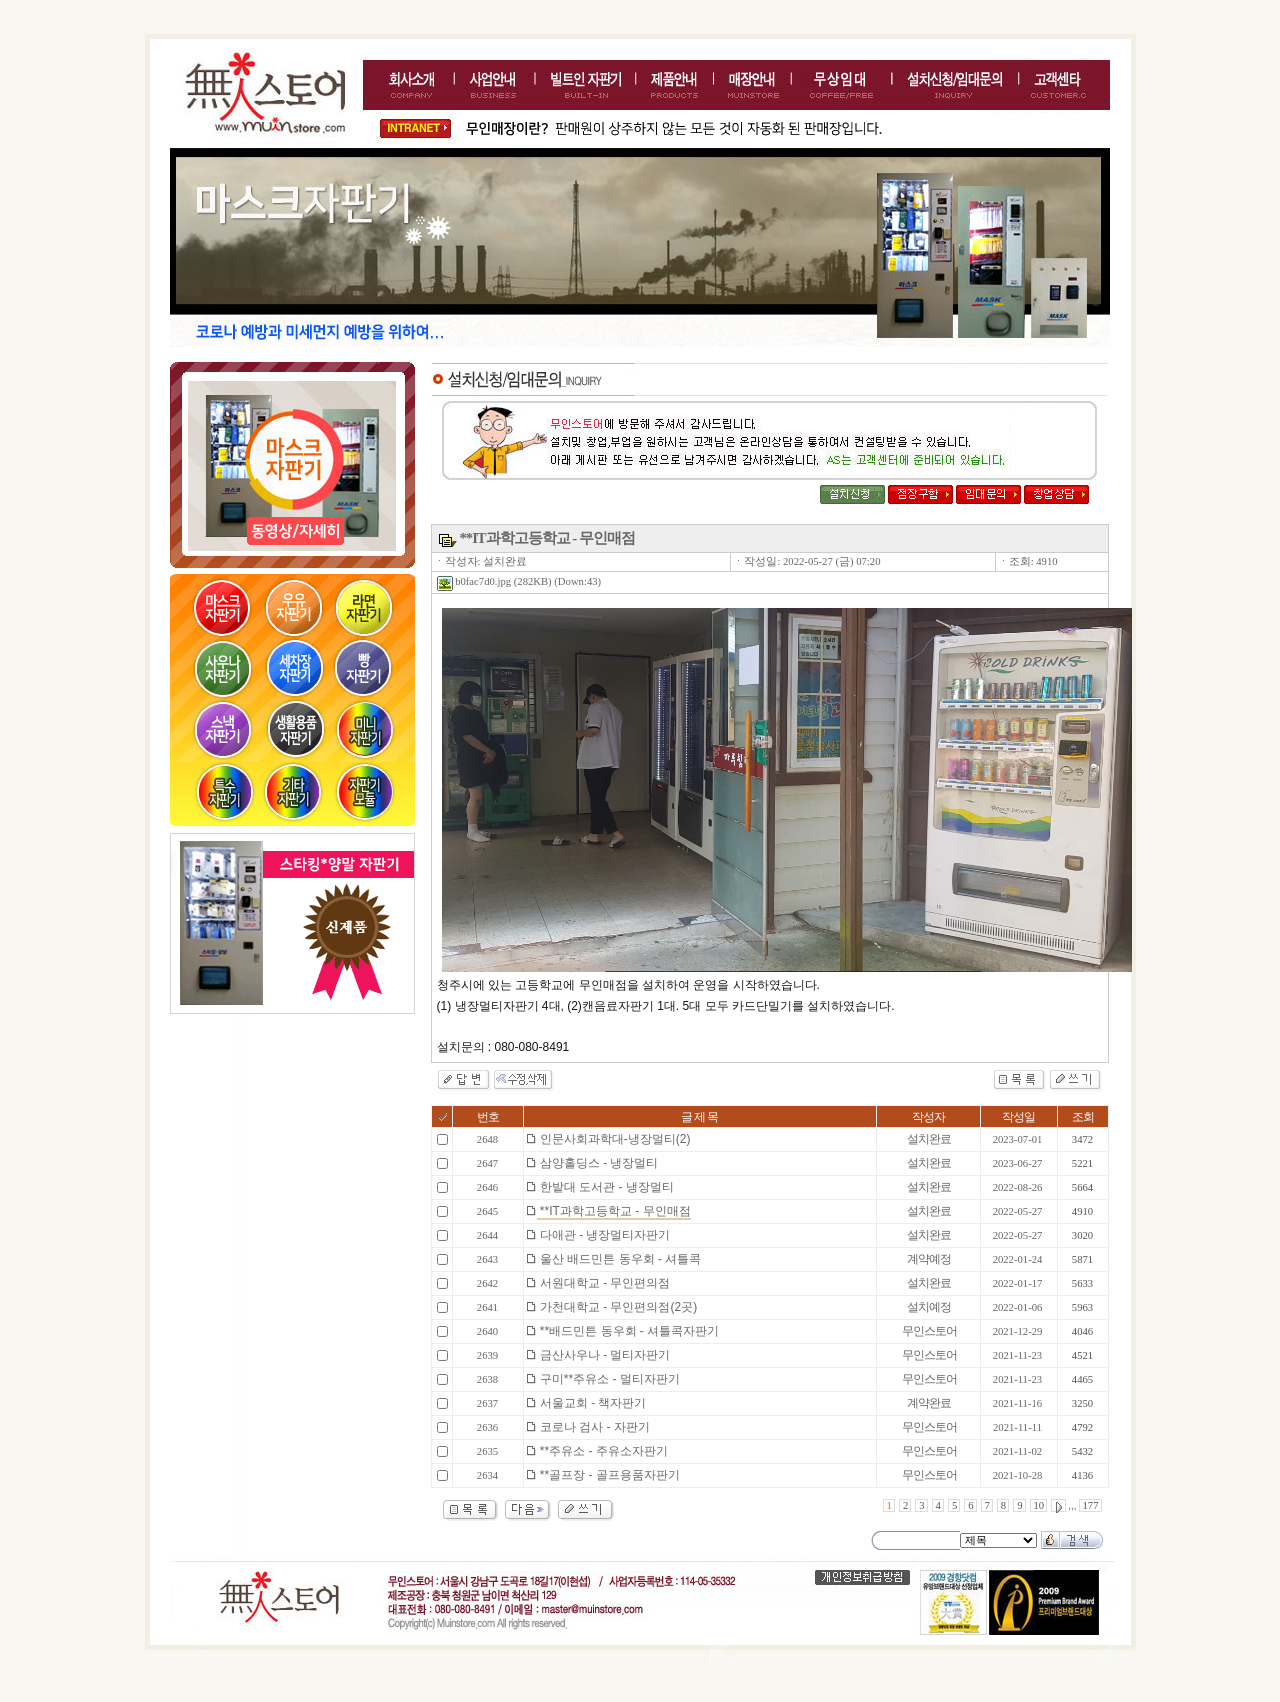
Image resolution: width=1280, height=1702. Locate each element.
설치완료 (929, 1139)
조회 (1083, 1117)
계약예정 (929, 1259)
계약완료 (929, 1403)
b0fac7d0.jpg (474, 581)
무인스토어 (929, 1331)
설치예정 (929, 1307)
